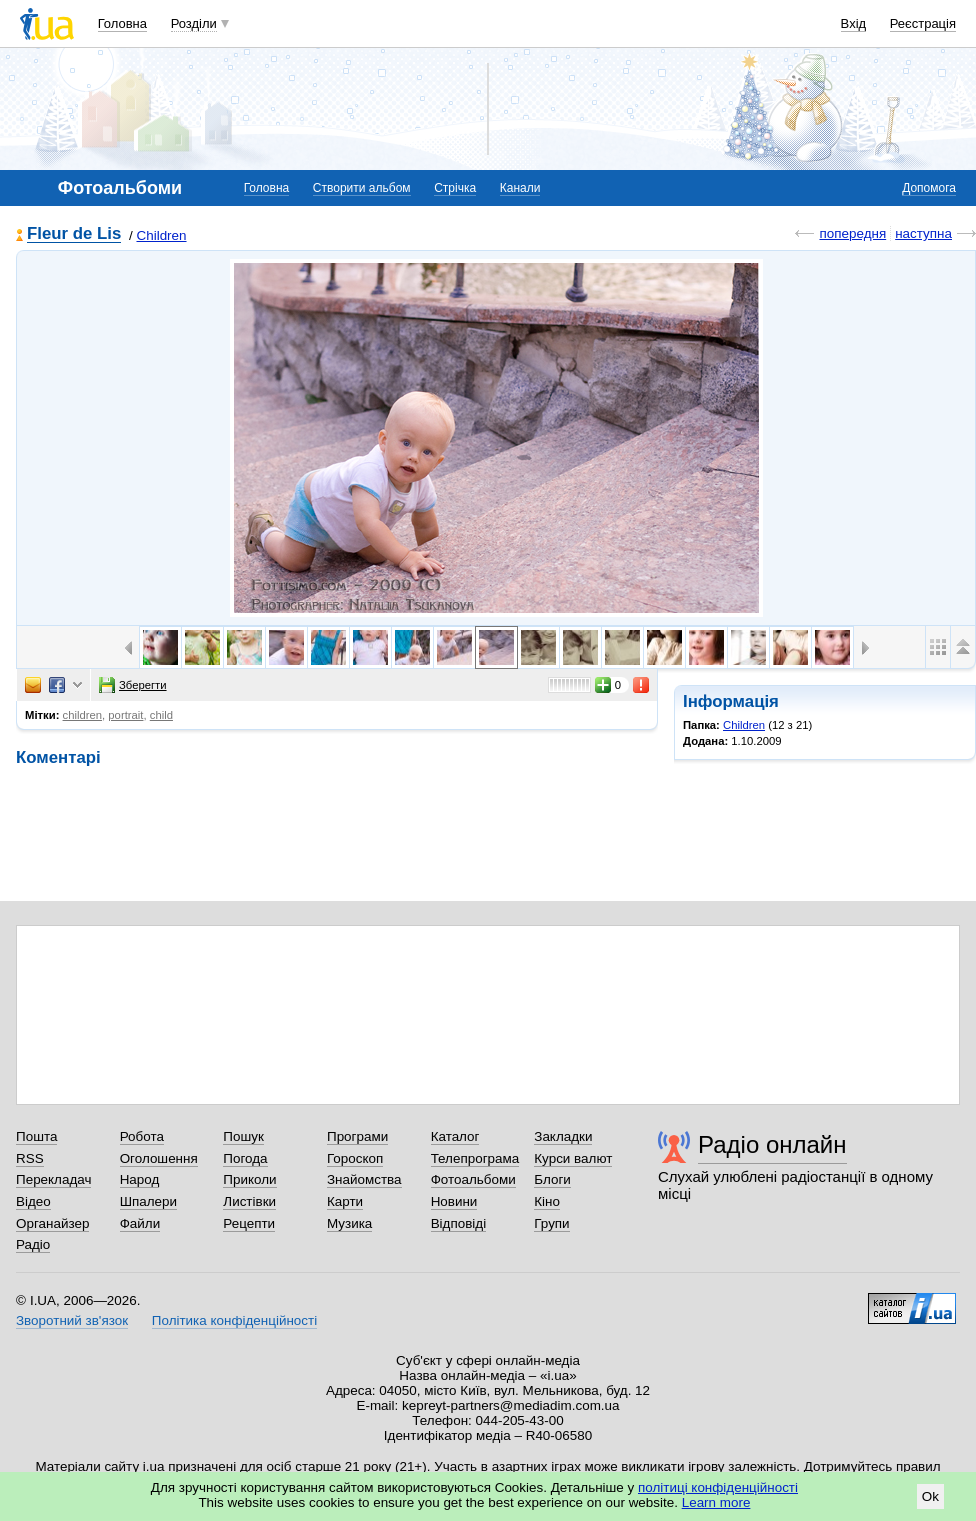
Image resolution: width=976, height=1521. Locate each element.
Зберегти (133, 685)
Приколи (249, 1179)
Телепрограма (475, 1158)
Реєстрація (923, 23)
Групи (551, 1223)
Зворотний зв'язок (72, 1320)
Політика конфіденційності (234, 1320)
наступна (923, 233)
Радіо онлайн (772, 1144)
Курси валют (573, 1158)
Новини (454, 1201)
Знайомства (364, 1179)
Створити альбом (362, 188)
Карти (345, 1201)
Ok (930, 1496)
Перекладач (53, 1179)
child (161, 715)
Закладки (563, 1136)
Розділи (194, 23)
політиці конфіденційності (718, 1487)
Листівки (249, 1201)
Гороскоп (355, 1158)
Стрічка (455, 188)
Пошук (243, 1136)
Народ (140, 1179)
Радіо (33, 1244)
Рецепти (249, 1223)
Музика (349, 1223)
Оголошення (159, 1158)
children (83, 715)
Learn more (716, 1502)
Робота (142, 1136)
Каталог (455, 1136)
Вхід (854, 23)
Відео (33, 1201)
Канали (520, 188)
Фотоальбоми (473, 1179)
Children (161, 235)
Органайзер (52, 1223)
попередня (852, 233)
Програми (357, 1136)
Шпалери (148, 1201)
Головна (122, 23)
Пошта (36, 1136)
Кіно (547, 1201)
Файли (140, 1223)
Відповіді (459, 1223)
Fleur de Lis (74, 234)
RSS (30, 1158)
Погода (245, 1158)
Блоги (552, 1179)
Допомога (929, 188)
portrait (125, 715)
